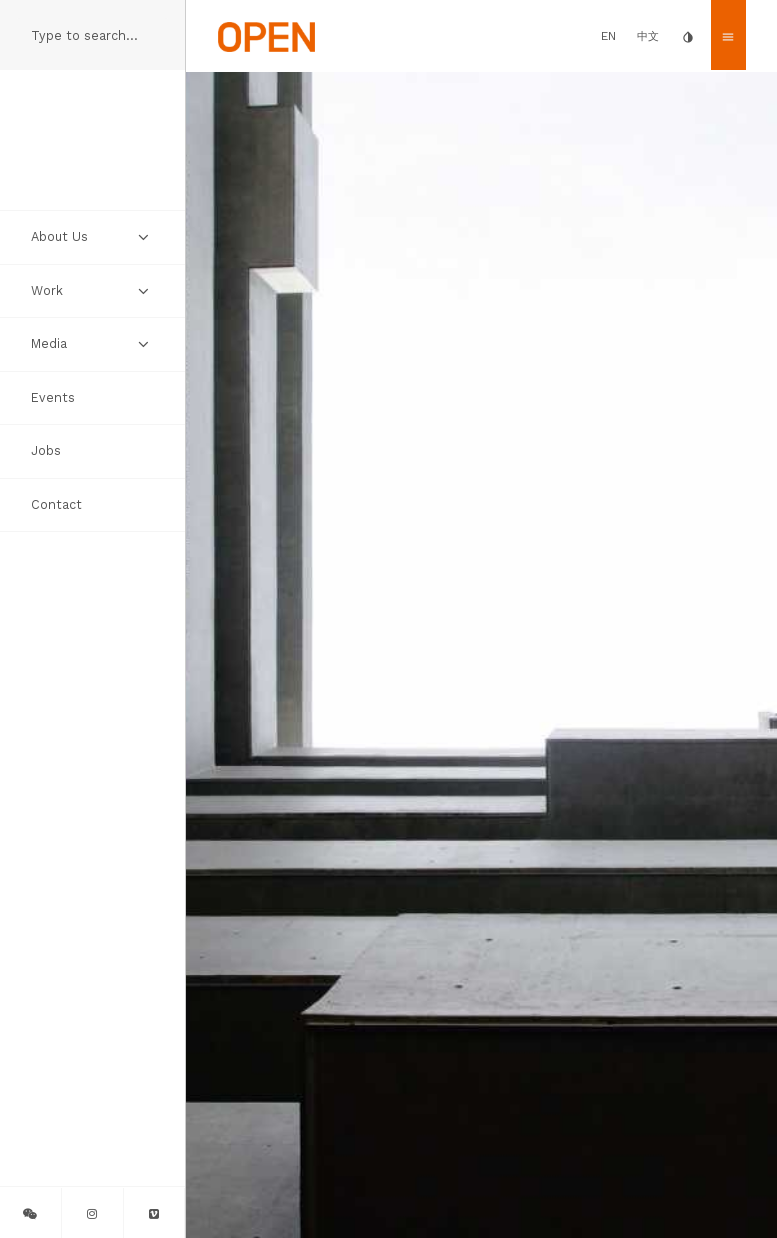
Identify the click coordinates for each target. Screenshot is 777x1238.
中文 (648, 36)
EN (608, 36)
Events (53, 397)
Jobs (46, 450)
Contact (56, 504)
